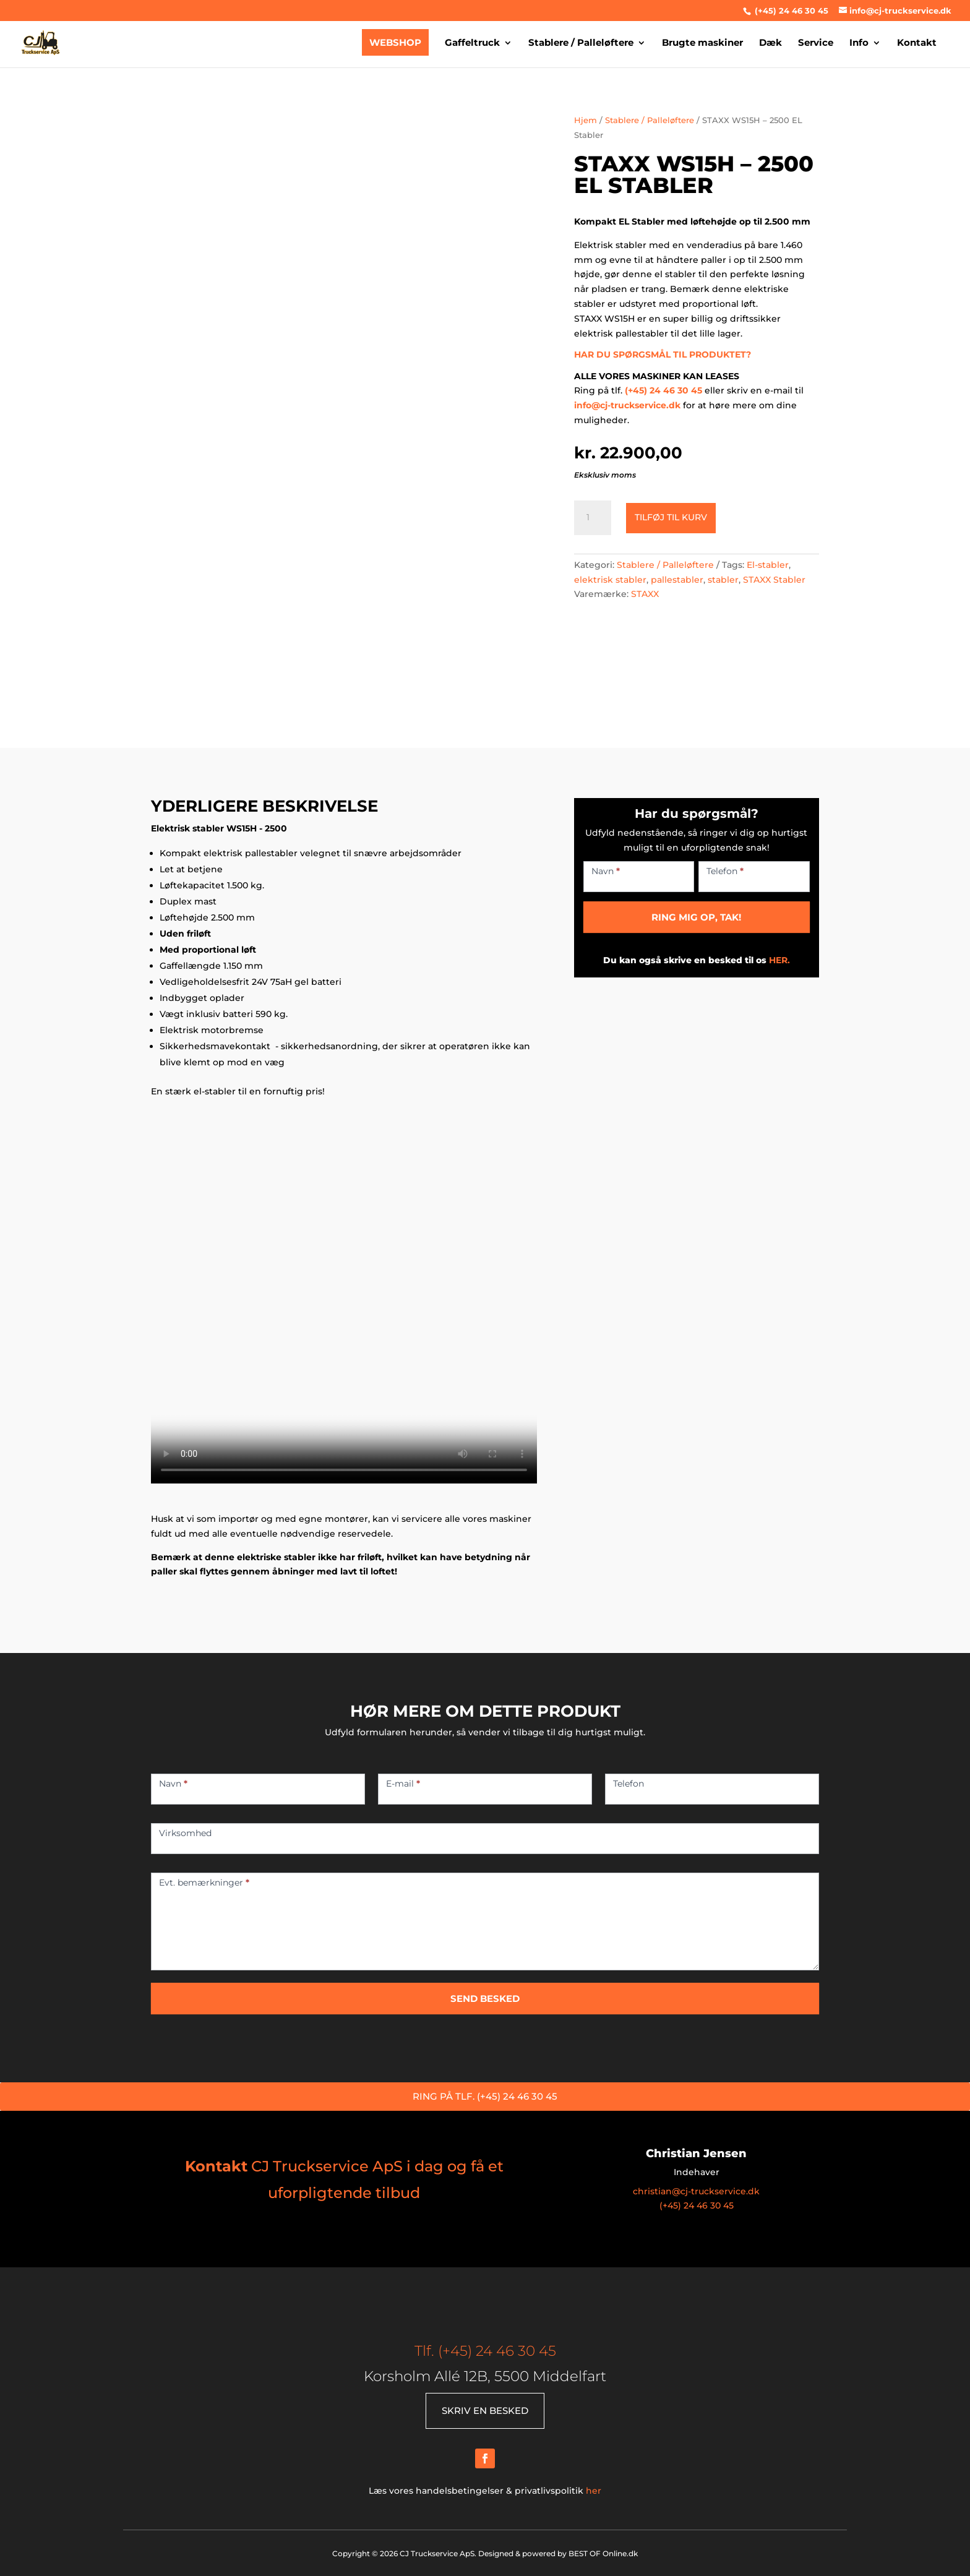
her (593, 2490)
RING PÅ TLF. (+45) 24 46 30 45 (485, 2096)
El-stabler (768, 564)
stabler (723, 579)
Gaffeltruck (472, 44)
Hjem (585, 120)
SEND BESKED (485, 1998)
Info (859, 44)
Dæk (770, 44)
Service (815, 44)
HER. (779, 960)
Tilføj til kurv (671, 517)
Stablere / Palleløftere (580, 44)
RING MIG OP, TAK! (696, 917)
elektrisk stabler (610, 579)
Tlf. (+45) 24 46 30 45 (485, 2350)
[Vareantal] (592, 517)
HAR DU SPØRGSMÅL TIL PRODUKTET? (662, 354)
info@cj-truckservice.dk (627, 405)
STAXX (645, 593)
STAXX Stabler (774, 579)
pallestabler (677, 579)
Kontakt (917, 44)
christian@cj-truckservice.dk (696, 2191)
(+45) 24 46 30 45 (790, 10)
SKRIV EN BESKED (485, 2410)
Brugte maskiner (702, 44)
